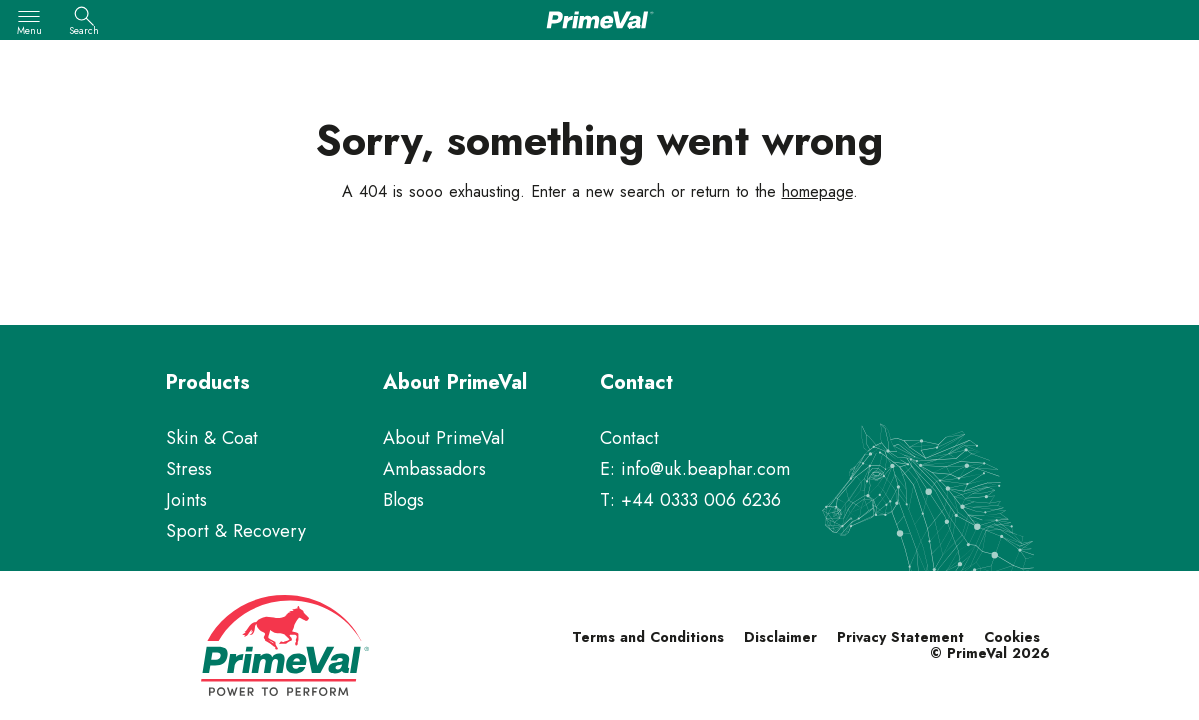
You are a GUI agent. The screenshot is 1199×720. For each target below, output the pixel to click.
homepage (817, 191)
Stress (189, 469)
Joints (186, 500)
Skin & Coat (212, 438)
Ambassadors (434, 469)
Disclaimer (780, 637)
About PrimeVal (443, 438)
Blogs (403, 500)
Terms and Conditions (648, 637)
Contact (629, 438)
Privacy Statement (900, 637)
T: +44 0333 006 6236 (690, 500)
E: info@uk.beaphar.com (695, 469)
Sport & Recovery (236, 531)
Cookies (1012, 637)
